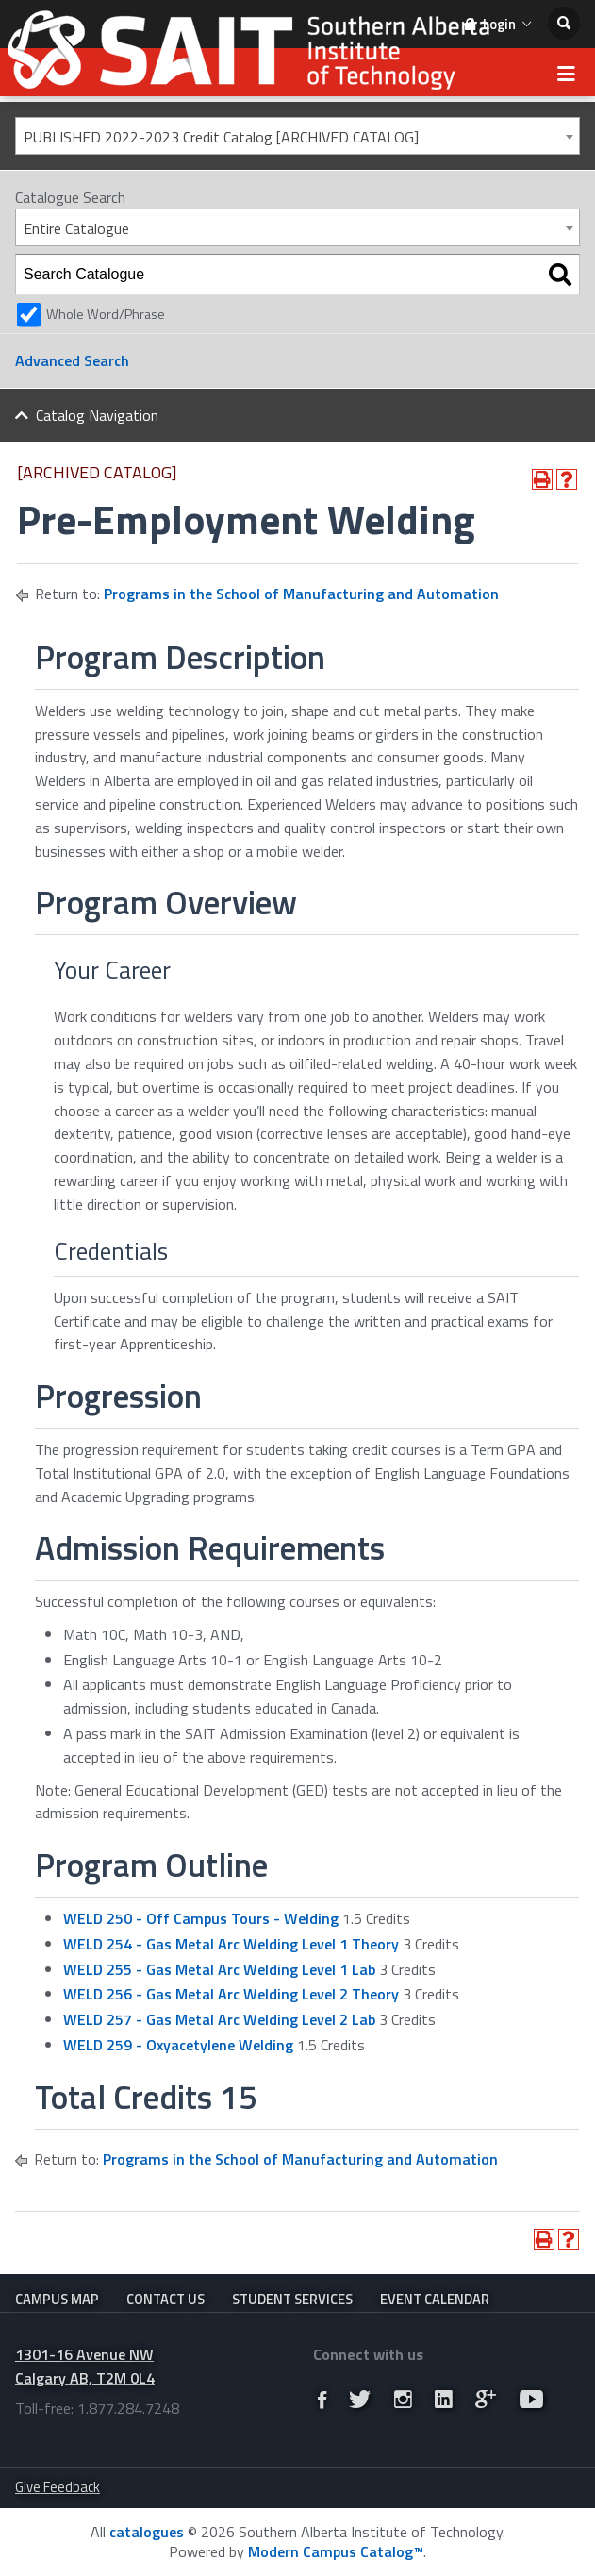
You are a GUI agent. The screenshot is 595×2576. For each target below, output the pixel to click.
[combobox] (297, 136)
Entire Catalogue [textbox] (76, 228)
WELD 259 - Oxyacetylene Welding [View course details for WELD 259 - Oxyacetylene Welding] (178, 2044)
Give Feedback (57, 2487)
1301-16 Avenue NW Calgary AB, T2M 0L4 (85, 2366)
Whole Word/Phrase (105, 314)
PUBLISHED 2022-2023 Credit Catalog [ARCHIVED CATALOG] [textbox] (221, 136)
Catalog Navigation (97, 415)
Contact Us (165, 2299)
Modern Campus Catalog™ (335, 2551)
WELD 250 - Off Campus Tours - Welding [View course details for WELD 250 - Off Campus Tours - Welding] (201, 1918)
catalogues (146, 2531)
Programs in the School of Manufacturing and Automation (301, 593)
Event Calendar (434, 2299)
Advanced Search (72, 360)
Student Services (292, 2299)
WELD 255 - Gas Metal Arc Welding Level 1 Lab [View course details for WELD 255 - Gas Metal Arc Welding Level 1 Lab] (219, 1969)
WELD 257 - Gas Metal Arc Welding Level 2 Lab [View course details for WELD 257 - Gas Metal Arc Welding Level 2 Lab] (219, 2019)
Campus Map (57, 2299)
